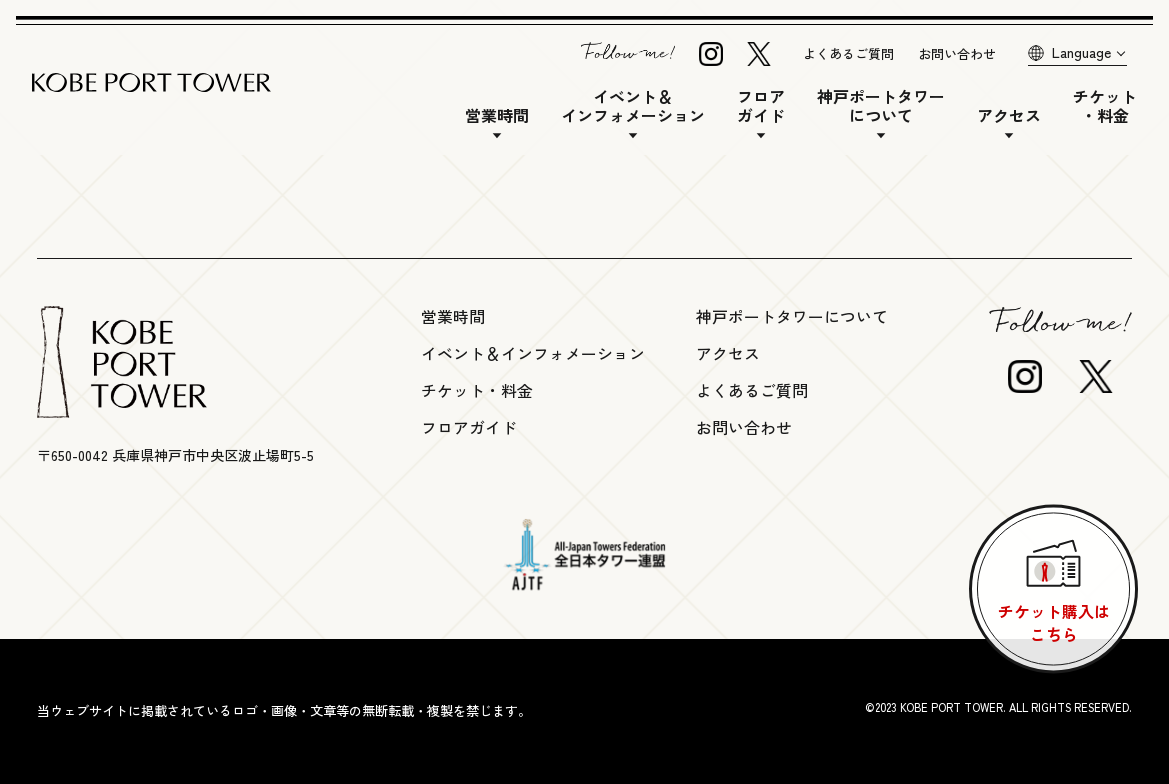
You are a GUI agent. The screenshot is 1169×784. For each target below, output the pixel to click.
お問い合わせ (957, 53)
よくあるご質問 (848, 53)
